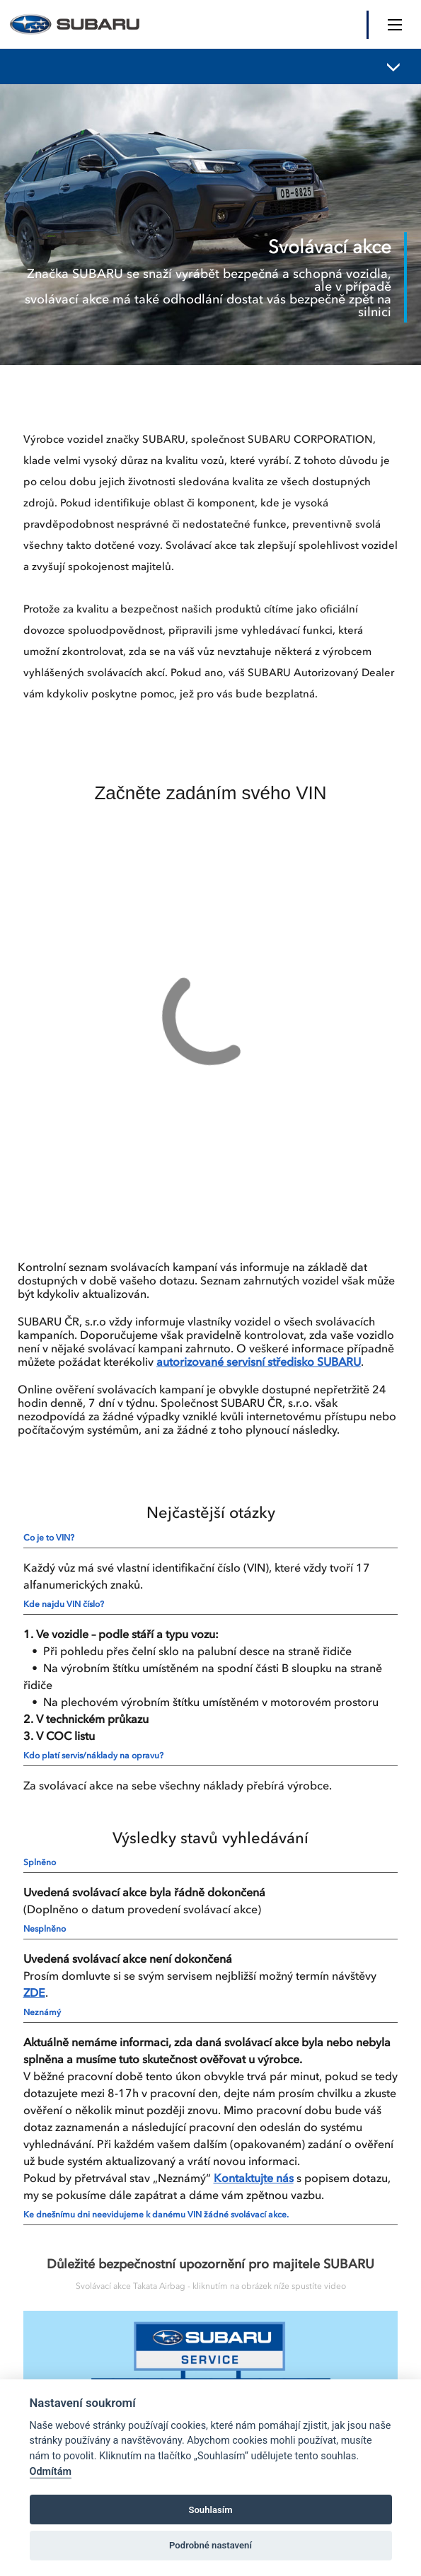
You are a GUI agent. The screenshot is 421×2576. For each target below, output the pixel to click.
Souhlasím (210, 2510)
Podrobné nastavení (210, 2545)
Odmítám (50, 2472)
